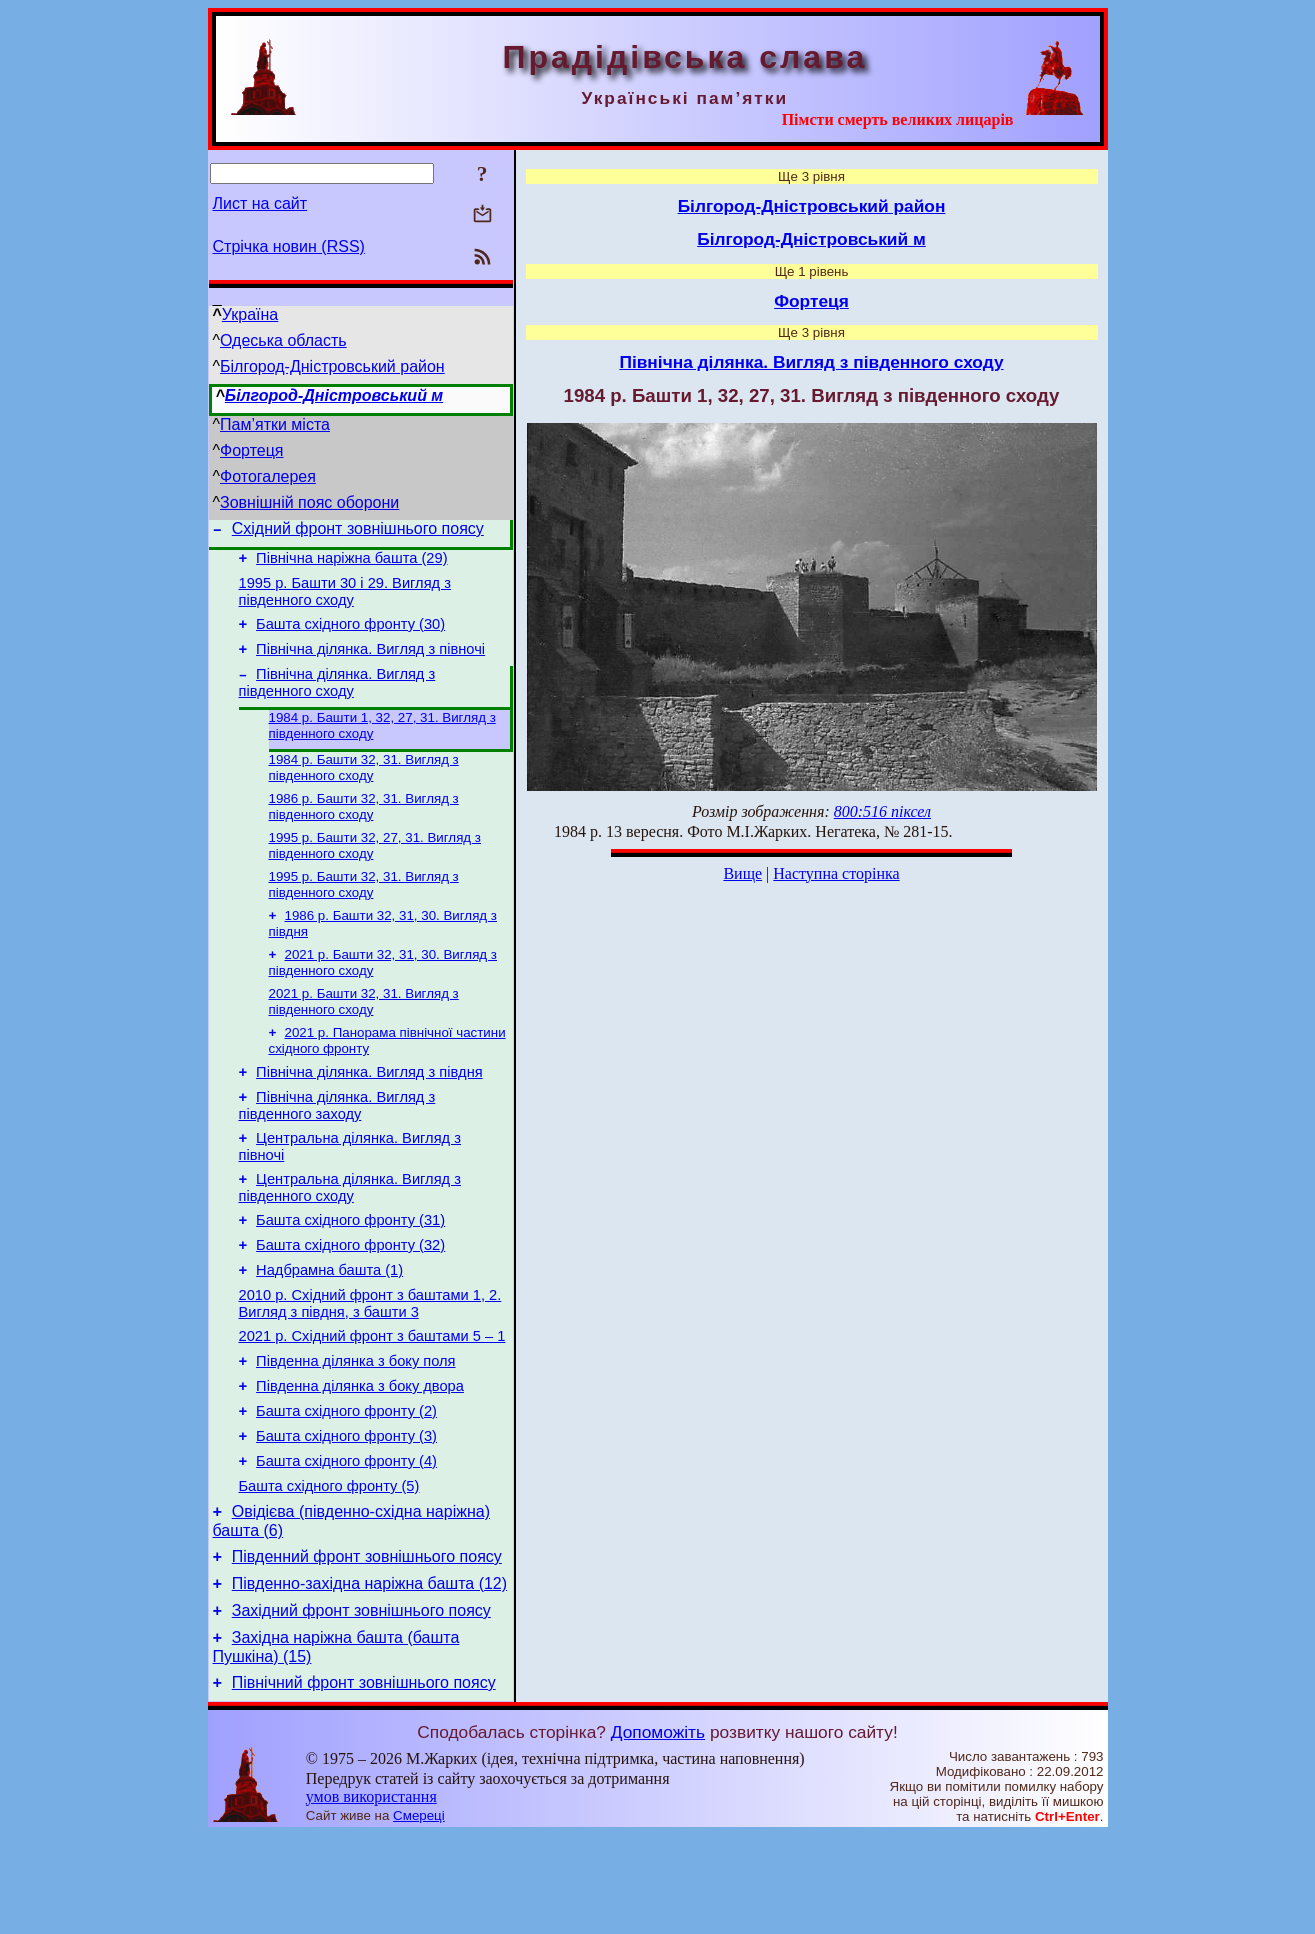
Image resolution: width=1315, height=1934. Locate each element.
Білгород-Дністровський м (334, 395)
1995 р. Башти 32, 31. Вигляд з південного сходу (364, 912)
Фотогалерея (268, 476)
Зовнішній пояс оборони (309, 502)
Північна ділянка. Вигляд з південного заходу (337, 1147)
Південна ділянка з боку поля (355, 1427)
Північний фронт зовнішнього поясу (364, 1781)
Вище (742, 873)
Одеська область (283, 340)
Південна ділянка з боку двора (360, 1455)
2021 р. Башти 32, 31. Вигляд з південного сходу (364, 1035)
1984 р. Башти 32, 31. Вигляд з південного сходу (364, 789)
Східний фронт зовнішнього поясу (358, 531)
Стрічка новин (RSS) (289, 246)
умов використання (371, 1895)
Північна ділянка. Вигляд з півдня (369, 1111)
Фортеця (251, 450)
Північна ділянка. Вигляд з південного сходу (337, 700)
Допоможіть (658, 1831)
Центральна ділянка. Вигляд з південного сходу (350, 1235)
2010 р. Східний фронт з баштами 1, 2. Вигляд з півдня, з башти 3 (370, 1363)
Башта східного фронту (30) (350, 636)
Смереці (419, 1914)
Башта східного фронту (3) (346, 1511)
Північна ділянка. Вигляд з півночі (370, 664)
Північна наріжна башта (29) (351, 564)
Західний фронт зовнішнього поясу (361, 1703)
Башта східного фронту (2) (346, 1483)
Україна (250, 314)
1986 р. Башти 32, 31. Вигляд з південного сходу (364, 830)
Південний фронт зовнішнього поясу (367, 1643)
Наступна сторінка (836, 873)
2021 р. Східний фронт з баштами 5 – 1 (372, 1399)
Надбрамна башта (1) (329, 1327)
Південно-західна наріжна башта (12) (369, 1673)
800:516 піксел (882, 811)
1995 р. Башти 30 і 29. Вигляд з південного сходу (345, 600)
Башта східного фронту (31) (350, 1271)
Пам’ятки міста (275, 424)
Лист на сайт (260, 203)
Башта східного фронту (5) (329, 1567)
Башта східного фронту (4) (346, 1539)
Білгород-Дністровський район (332, 366)
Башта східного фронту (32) (350, 1299)
